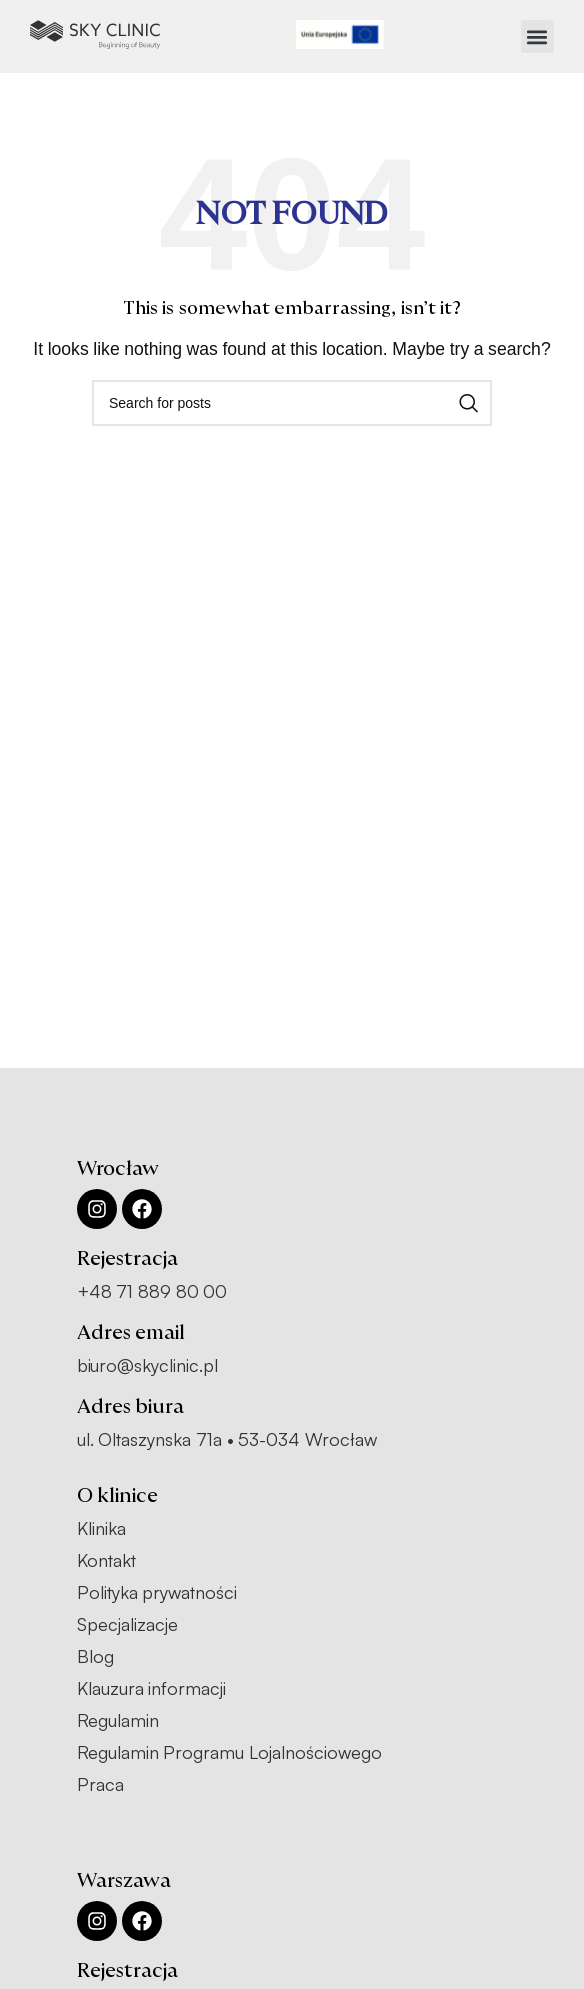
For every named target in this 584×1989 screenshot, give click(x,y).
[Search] (292, 403)
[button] (537, 36)
